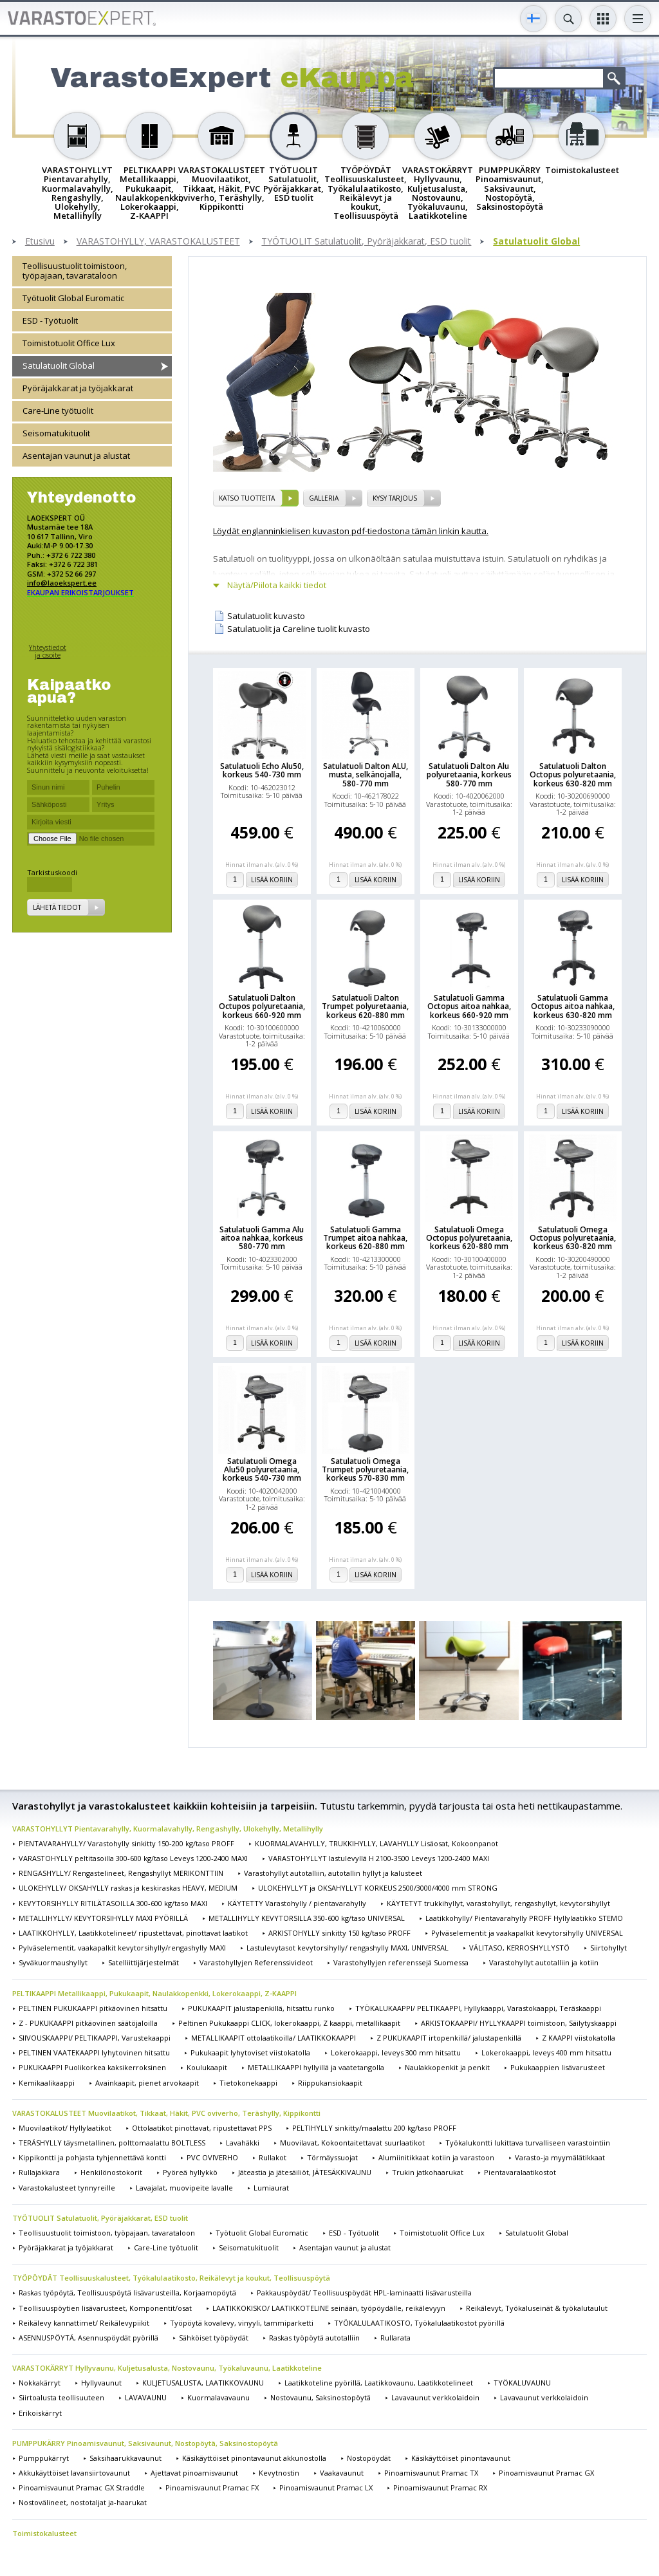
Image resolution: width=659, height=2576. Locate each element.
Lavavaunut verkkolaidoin (435, 2397)
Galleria (324, 498)
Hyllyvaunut (101, 2382)
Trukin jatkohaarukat (427, 2172)
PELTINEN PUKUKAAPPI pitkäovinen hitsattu (93, 2008)
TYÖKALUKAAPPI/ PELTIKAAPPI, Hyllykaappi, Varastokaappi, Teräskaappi (478, 2008)
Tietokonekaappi (248, 2083)
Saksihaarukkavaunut (125, 2458)
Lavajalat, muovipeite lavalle (184, 2187)
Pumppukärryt (44, 2458)
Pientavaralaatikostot (520, 2172)
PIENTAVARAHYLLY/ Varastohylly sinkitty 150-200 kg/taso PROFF (126, 1843)
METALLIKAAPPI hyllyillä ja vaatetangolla (316, 2067)
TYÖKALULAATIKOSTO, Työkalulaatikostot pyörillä (419, 2323)
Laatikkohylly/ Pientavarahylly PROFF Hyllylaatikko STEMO (524, 1918)
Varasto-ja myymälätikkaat (560, 2157)
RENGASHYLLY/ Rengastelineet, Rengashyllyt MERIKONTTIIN (121, 1873)
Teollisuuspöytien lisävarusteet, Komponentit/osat (105, 2308)
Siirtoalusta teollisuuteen (61, 2397)
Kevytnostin (279, 2473)
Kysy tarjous (395, 498)
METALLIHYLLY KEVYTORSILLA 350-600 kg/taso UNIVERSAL (307, 1918)
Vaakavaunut (342, 2473)
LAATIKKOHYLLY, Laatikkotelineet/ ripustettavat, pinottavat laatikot (133, 1933)
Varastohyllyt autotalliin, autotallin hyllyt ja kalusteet (333, 1873)
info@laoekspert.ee (62, 583)
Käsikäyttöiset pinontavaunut (460, 2458)
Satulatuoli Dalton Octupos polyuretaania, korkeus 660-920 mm (262, 1006)
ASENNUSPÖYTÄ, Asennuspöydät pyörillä (88, 2337)
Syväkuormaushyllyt (53, 1962)
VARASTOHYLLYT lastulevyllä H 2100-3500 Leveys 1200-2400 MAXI (378, 1858)
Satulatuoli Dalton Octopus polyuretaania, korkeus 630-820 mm (573, 775)
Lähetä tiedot (57, 907)
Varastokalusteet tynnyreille (67, 2187)
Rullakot (272, 2157)
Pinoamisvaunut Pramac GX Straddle (82, 2487)
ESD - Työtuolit (50, 320)
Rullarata (395, 2337)
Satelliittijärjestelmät (143, 1962)
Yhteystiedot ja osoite (47, 651)
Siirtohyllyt (608, 1947)
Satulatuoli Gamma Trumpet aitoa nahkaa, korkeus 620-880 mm (365, 1238)
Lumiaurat (271, 2187)
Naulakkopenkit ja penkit (447, 2067)
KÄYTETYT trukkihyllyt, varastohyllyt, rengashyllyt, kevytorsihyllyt (498, 1903)
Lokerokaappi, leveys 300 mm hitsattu (396, 2052)
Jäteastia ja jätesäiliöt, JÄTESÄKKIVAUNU (304, 2172)
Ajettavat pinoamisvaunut (194, 2473)
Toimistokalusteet (44, 2533)
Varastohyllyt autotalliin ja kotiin (544, 1962)
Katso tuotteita (247, 498)
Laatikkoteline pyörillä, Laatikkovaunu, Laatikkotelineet (378, 2382)
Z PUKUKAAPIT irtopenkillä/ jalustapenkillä (448, 2038)
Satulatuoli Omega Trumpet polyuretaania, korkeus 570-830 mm (365, 1470)
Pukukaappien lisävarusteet (557, 2067)
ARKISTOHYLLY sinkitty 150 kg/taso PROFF (339, 1933)
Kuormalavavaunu (218, 2397)
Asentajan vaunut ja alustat (76, 455)
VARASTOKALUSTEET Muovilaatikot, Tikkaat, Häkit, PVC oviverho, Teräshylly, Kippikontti (166, 2113)
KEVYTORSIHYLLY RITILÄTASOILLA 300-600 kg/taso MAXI (113, 1903)
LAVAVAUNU (146, 2397)
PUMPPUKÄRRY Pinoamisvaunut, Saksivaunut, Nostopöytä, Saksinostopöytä (145, 2443)
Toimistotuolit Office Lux (69, 343)
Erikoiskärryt (40, 2413)
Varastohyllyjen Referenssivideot (256, 1962)
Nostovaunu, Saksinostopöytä (320, 2397)
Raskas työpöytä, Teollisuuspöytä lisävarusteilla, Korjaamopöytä (127, 2292)
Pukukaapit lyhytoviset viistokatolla (250, 2052)
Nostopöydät (369, 2458)
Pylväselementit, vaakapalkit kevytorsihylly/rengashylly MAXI (122, 1947)
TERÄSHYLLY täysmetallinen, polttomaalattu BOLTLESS (112, 2142)
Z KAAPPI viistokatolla (578, 2038)
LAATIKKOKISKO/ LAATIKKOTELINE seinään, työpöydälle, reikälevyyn (328, 2308)
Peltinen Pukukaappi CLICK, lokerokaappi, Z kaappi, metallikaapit (289, 2023)
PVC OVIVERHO (212, 2157)
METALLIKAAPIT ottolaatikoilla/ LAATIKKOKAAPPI (273, 2038)
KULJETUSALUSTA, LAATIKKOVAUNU (203, 2382)
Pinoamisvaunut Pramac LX (326, 2487)
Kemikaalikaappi (47, 2083)
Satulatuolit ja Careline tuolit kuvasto (298, 629)
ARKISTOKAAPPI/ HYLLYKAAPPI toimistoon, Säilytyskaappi (519, 2023)
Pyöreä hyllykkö (190, 2172)
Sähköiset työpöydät (213, 2337)
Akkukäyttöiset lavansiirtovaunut (74, 2473)
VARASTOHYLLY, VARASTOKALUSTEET (158, 241)
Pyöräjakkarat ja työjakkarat (78, 388)
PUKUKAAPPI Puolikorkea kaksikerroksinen (92, 2067)
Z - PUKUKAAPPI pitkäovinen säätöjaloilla (88, 2023)
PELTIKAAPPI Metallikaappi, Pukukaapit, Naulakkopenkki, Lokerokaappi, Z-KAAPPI (154, 1993)
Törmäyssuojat (332, 2157)
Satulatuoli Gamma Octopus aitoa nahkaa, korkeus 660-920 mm (469, 1006)
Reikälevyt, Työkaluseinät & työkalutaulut (537, 2308)
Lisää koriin (272, 879)
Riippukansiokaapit (330, 2083)
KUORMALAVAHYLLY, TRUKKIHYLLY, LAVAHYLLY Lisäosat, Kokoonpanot (376, 1843)
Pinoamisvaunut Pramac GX (546, 2473)
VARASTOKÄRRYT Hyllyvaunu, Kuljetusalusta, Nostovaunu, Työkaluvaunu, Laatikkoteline (167, 2368)
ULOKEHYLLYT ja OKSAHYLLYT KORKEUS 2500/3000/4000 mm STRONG (377, 1888)
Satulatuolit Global (536, 241)
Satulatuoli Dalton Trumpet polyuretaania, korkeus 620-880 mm (365, 1006)
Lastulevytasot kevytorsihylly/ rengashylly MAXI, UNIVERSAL (347, 1947)
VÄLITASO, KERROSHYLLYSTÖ (519, 1947)
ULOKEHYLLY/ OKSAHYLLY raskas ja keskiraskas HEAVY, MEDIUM (128, 1888)
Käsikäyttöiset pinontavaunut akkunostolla (254, 2458)
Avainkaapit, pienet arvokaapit (147, 2083)
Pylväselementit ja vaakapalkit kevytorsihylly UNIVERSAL (527, 1933)
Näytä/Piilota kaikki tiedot (276, 585)
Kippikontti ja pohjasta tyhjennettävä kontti (92, 2157)
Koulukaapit (207, 2067)
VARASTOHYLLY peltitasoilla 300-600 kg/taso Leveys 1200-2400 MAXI (133, 1858)
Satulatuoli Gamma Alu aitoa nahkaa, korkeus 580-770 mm (261, 1238)
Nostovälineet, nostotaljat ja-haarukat (83, 2502)
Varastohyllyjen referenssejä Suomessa (401, 1962)
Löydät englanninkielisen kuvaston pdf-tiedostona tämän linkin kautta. (350, 531)
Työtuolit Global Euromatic (73, 298)
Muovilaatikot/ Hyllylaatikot (65, 2128)
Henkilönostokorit (111, 2172)
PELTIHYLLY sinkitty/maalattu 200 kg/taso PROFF (374, 2128)
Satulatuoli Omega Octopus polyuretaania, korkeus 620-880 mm (469, 1238)
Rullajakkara (39, 2172)
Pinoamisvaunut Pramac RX (440, 2487)
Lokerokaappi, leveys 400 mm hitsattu (546, 2052)
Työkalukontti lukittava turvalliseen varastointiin (527, 2142)
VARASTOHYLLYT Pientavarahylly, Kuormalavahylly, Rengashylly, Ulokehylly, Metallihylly (167, 1828)
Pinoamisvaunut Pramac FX (212, 2487)
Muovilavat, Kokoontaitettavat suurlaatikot (352, 2142)
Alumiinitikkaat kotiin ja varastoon (436, 2157)
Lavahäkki (242, 2142)
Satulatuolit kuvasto (266, 616)
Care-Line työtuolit (58, 410)
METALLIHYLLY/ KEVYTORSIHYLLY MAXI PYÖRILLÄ (103, 1918)
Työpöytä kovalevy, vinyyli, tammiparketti (241, 2323)
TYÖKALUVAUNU (522, 2382)
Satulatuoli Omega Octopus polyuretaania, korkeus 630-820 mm (573, 1238)
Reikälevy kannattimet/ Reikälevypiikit (84, 2323)
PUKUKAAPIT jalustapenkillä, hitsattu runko (261, 2008)
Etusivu (40, 241)
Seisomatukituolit (56, 433)
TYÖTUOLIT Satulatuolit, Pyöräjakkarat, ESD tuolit (366, 241)
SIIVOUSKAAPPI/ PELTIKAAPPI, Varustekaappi (95, 2038)
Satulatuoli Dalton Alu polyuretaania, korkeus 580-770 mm (469, 775)
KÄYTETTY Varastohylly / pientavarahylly (297, 1903)
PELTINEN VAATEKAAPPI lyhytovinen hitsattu (94, 2052)
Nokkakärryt (39, 2382)
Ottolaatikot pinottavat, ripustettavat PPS (202, 2128)
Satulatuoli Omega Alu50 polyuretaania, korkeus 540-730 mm (262, 1470)
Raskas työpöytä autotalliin (314, 2337)
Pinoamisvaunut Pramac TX (431, 2473)
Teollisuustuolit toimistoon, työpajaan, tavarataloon (75, 270)
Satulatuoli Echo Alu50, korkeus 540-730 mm (262, 770)
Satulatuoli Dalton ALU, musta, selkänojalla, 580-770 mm (365, 775)
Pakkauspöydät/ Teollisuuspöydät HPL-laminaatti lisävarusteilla (364, 2292)
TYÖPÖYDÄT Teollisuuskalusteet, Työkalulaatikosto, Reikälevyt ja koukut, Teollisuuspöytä (171, 2278)
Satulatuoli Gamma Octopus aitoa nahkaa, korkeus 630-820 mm (573, 1006)
